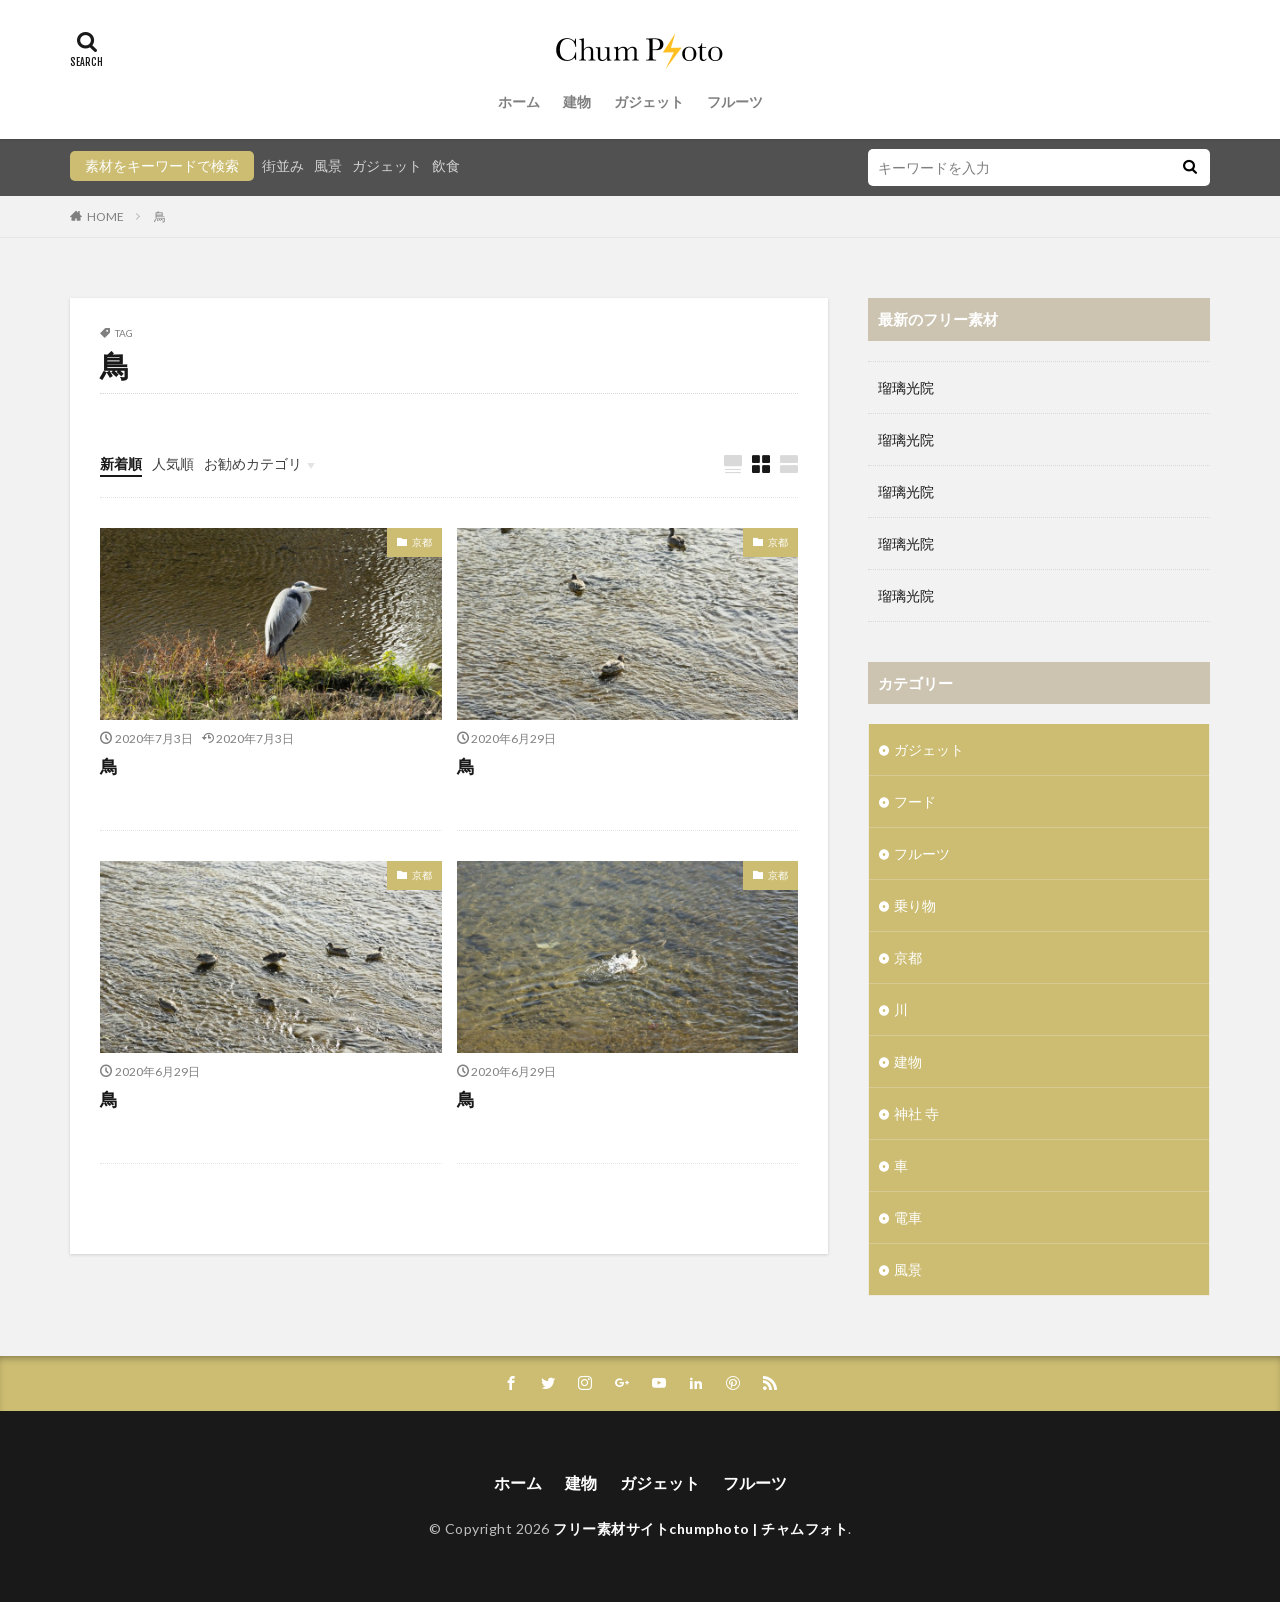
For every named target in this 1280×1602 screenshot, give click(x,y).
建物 (577, 101)
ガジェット (649, 101)
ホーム (519, 101)
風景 (328, 165)
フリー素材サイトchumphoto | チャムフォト (700, 1528)
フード (915, 801)
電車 (908, 1217)
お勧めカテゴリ (253, 463)
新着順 (121, 463)
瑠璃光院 (906, 387)
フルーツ (735, 101)
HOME (105, 216)
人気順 (173, 463)
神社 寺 (916, 1113)
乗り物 (915, 905)
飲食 (446, 165)
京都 (422, 542)
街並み (283, 165)
